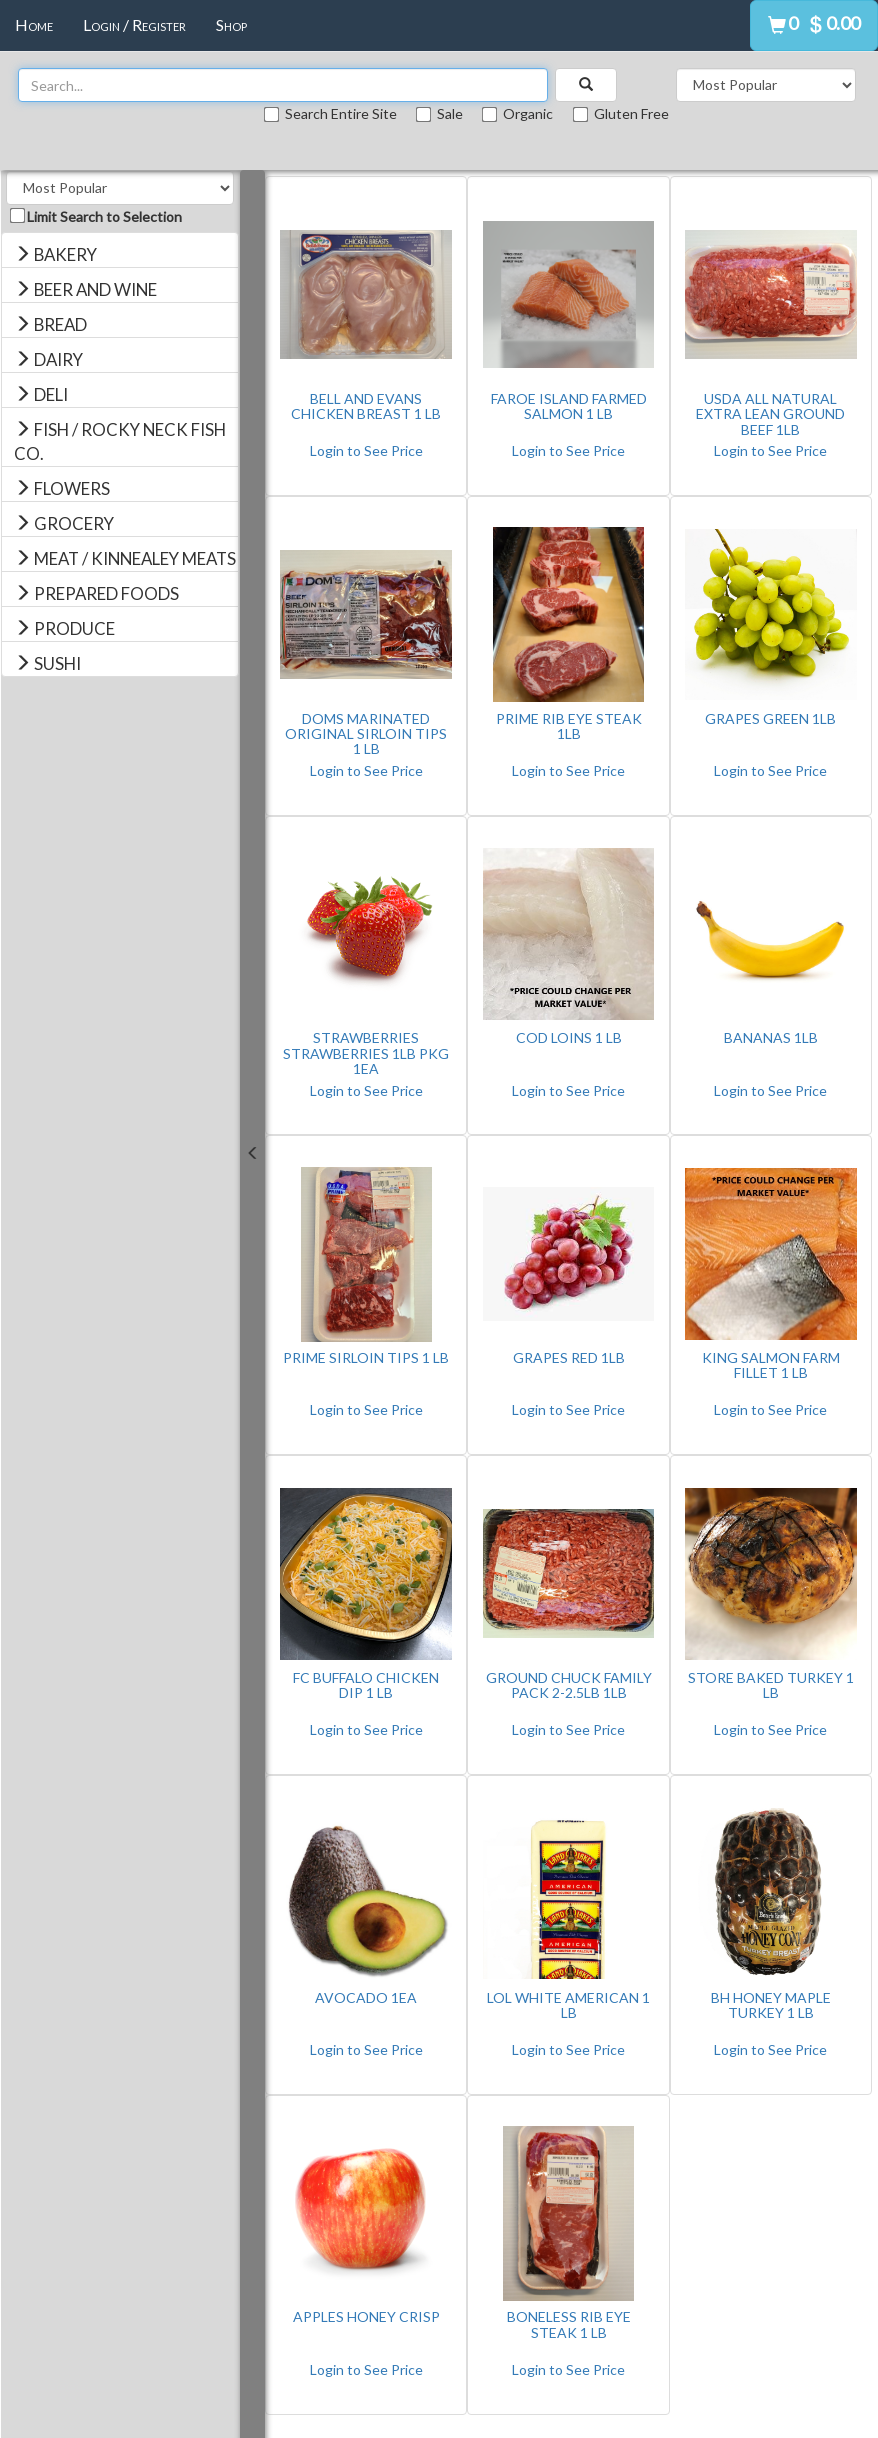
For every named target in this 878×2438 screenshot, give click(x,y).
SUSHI (47, 663)
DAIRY (48, 359)
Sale (441, 113)
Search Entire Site (332, 113)
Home (34, 24)
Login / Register (134, 24)
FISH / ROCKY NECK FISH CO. (120, 441)
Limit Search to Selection (96, 216)
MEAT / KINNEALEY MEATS (125, 558)
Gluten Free (621, 113)
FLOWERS (62, 488)
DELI (41, 394)
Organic (519, 113)
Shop (231, 24)
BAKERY (55, 254)
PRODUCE (64, 628)
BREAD (50, 324)
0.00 (843, 23)
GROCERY (64, 523)
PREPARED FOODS (96, 593)
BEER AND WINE (85, 289)
